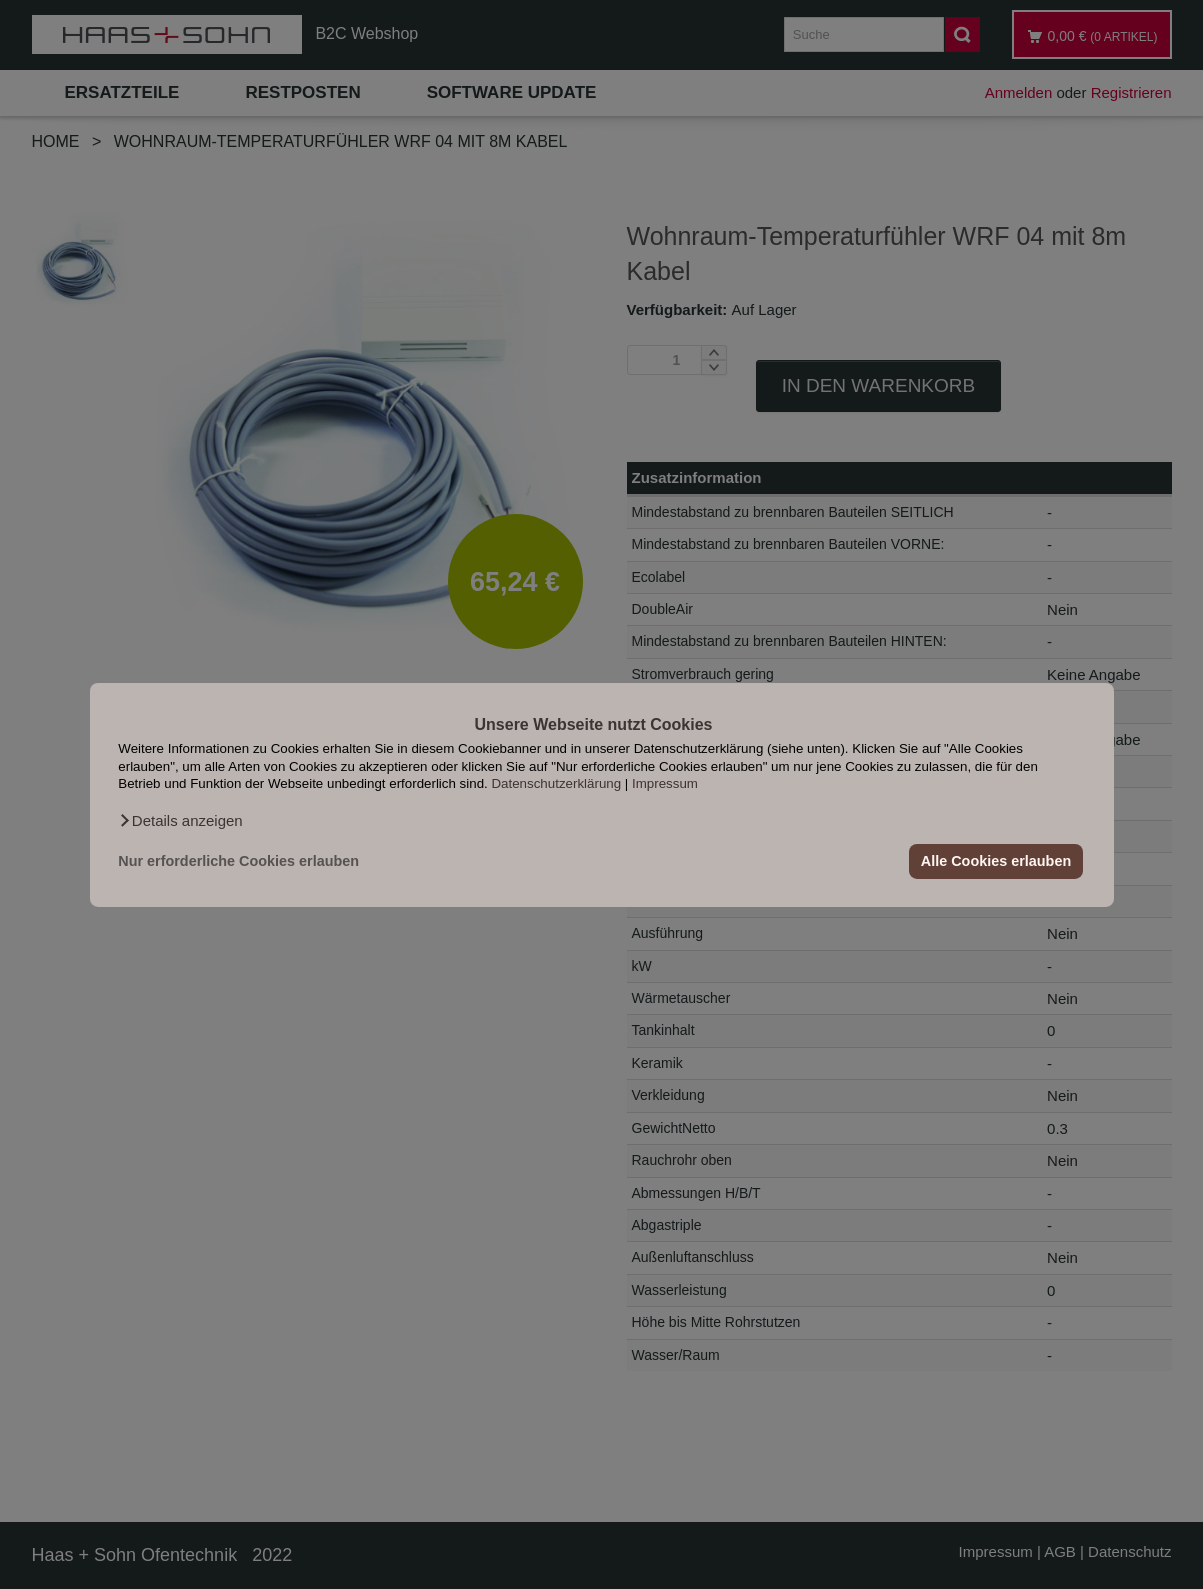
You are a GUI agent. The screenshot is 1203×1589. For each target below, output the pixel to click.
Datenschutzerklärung (556, 783)
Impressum (665, 783)
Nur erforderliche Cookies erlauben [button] (238, 861)
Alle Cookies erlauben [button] (996, 861)
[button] (180, 820)
